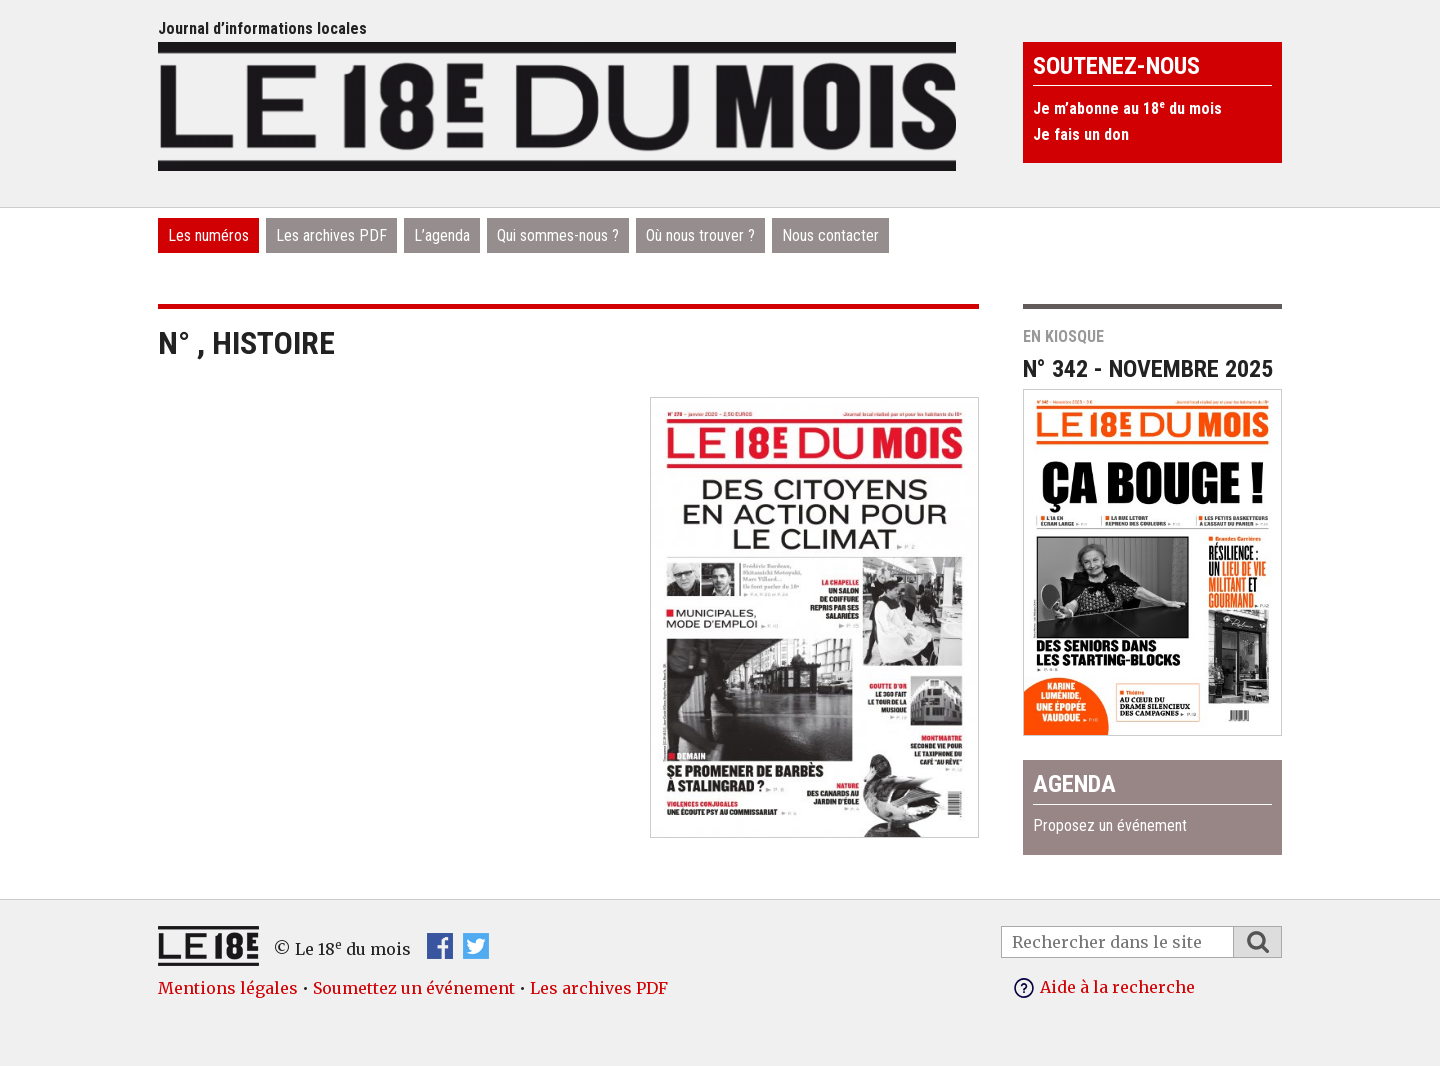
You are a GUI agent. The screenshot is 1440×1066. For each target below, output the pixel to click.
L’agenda (442, 235)
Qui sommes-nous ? (558, 235)
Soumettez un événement (414, 988)
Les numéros (208, 235)
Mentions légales (228, 988)
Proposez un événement (1110, 825)
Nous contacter (830, 235)
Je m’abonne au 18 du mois (1127, 108)
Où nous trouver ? (700, 235)
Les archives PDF (331, 235)
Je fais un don (1081, 134)
